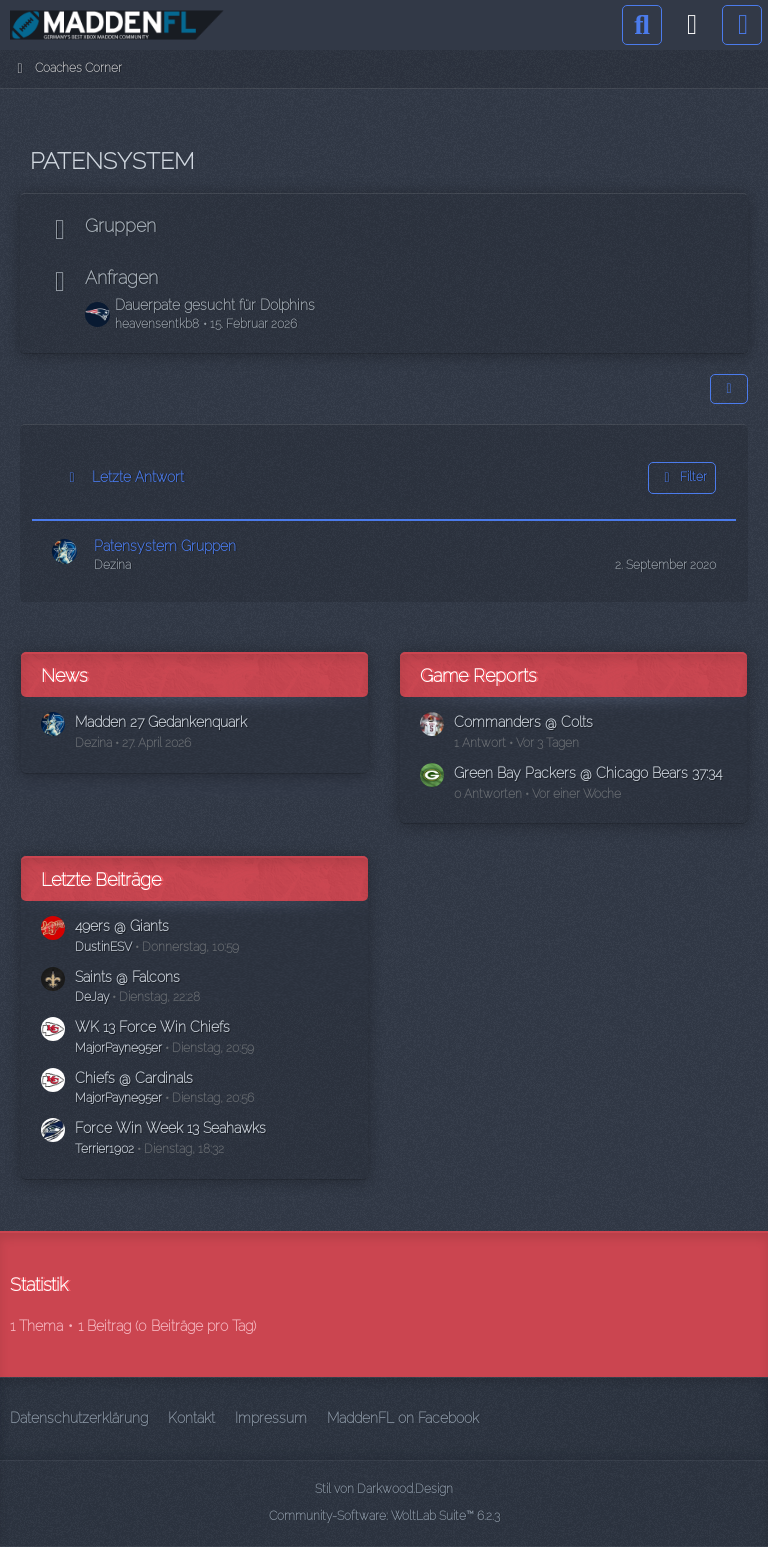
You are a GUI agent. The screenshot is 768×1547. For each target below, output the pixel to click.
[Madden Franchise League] (117, 25)
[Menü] (742, 25)
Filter (682, 478)
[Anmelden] (692, 25)
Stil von (384, 1489)
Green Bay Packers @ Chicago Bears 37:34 (588, 773)
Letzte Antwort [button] (138, 477)
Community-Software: (384, 1516)
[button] (729, 389)
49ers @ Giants (122, 926)
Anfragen (121, 277)
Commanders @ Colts (523, 722)
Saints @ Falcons (127, 977)
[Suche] (642, 25)
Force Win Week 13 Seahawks (170, 1128)
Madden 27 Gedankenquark (161, 722)
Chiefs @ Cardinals (134, 1078)
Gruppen (120, 225)
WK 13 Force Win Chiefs (152, 1027)
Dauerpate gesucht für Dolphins (215, 305)
